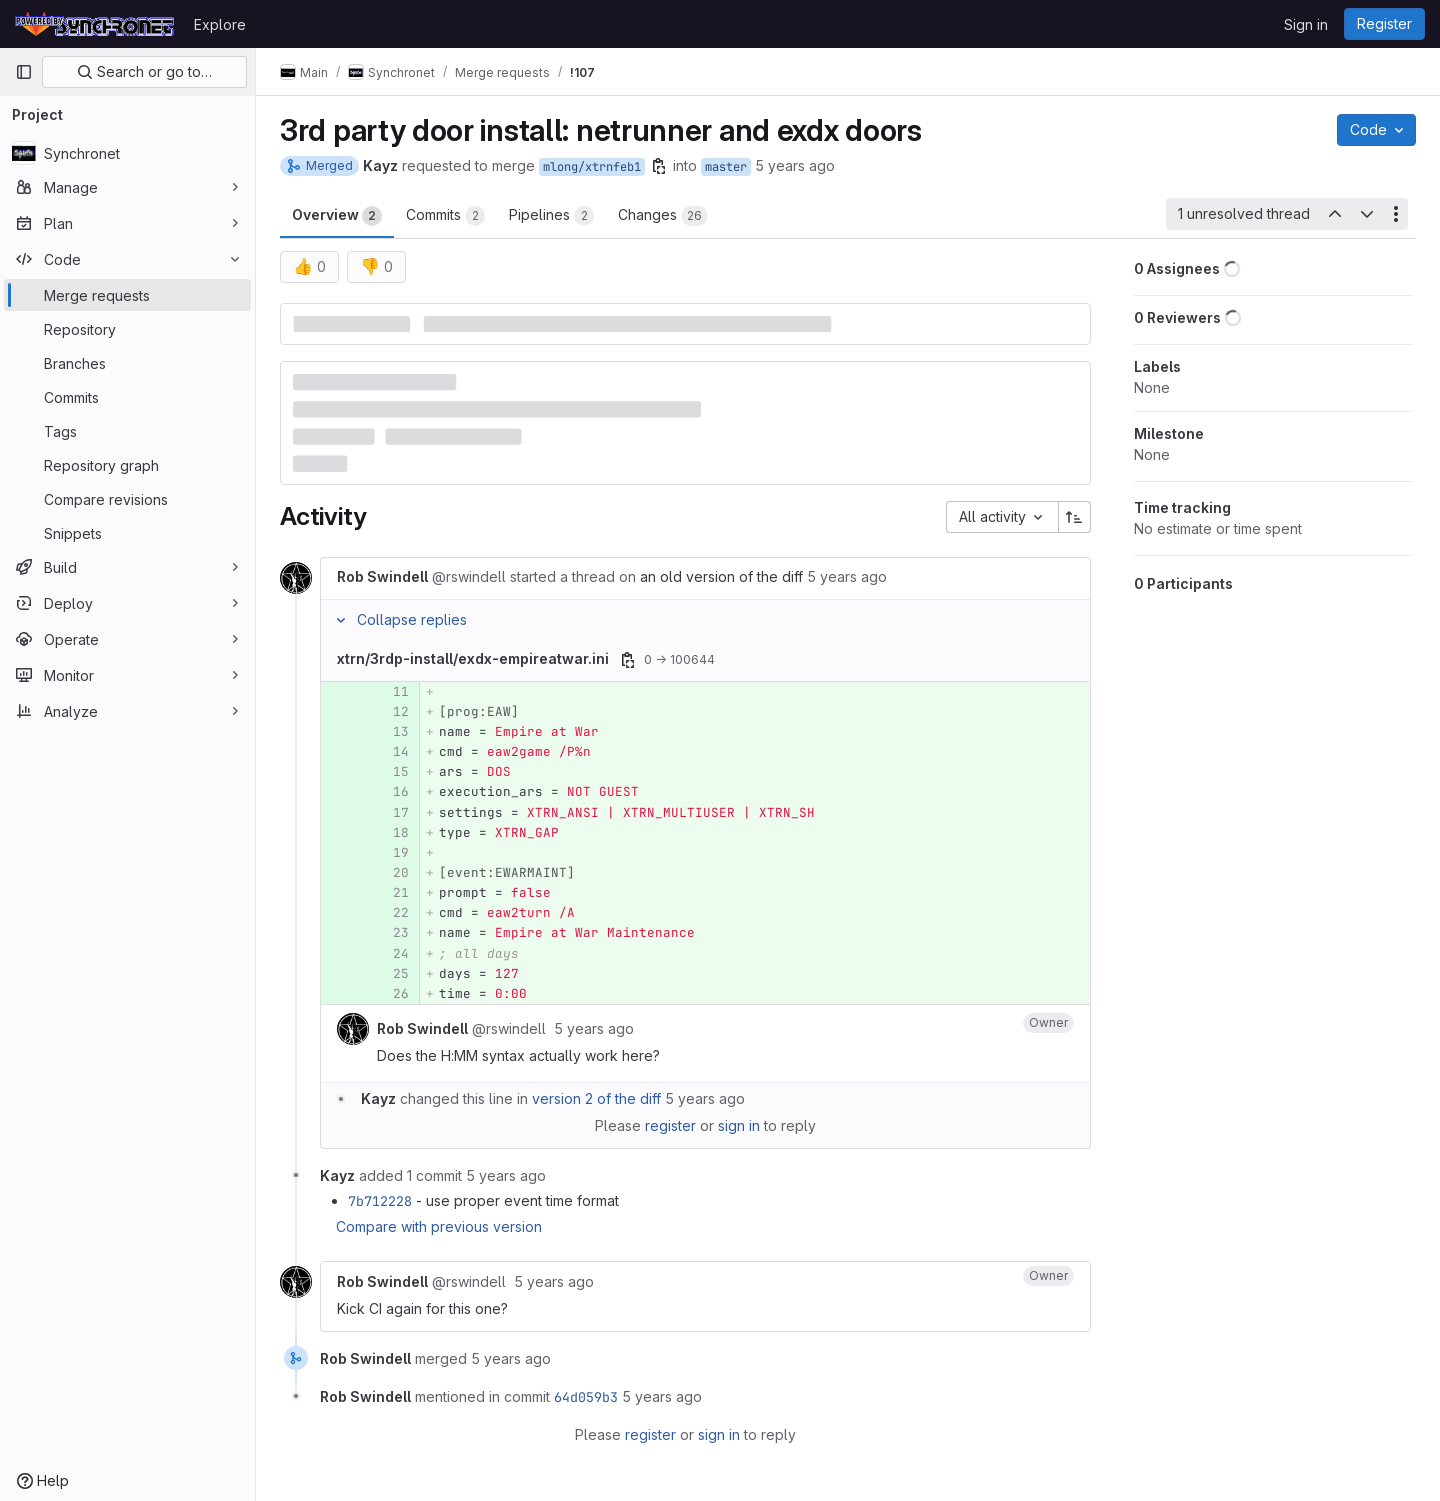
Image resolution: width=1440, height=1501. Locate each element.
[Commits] (127, 397)
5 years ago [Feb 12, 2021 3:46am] (795, 165)
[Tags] (127, 431)
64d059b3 (586, 1397)
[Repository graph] (127, 465)
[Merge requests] (127, 295)
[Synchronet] (127, 153)
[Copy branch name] (659, 166)
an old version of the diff (721, 576)
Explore (220, 24)
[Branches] (127, 363)
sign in (739, 1125)
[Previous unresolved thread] (1334, 214)
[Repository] (127, 329)
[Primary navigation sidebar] (24, 72)
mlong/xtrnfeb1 (592, 167)
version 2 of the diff (596, 1098)
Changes (663, 216)
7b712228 (380, 1201)
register (670, 1125)
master (726, 167)
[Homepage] (94, 24)
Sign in (1306, 24)
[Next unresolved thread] (1367, 214)
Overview (337, 216)
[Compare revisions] (127, 499)
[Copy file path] (628, 660)
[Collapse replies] (341, 620)
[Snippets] (127, 533)
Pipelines (551, 216)
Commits (445, 216)
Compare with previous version (439, 1226)
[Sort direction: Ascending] (1075, 517)
